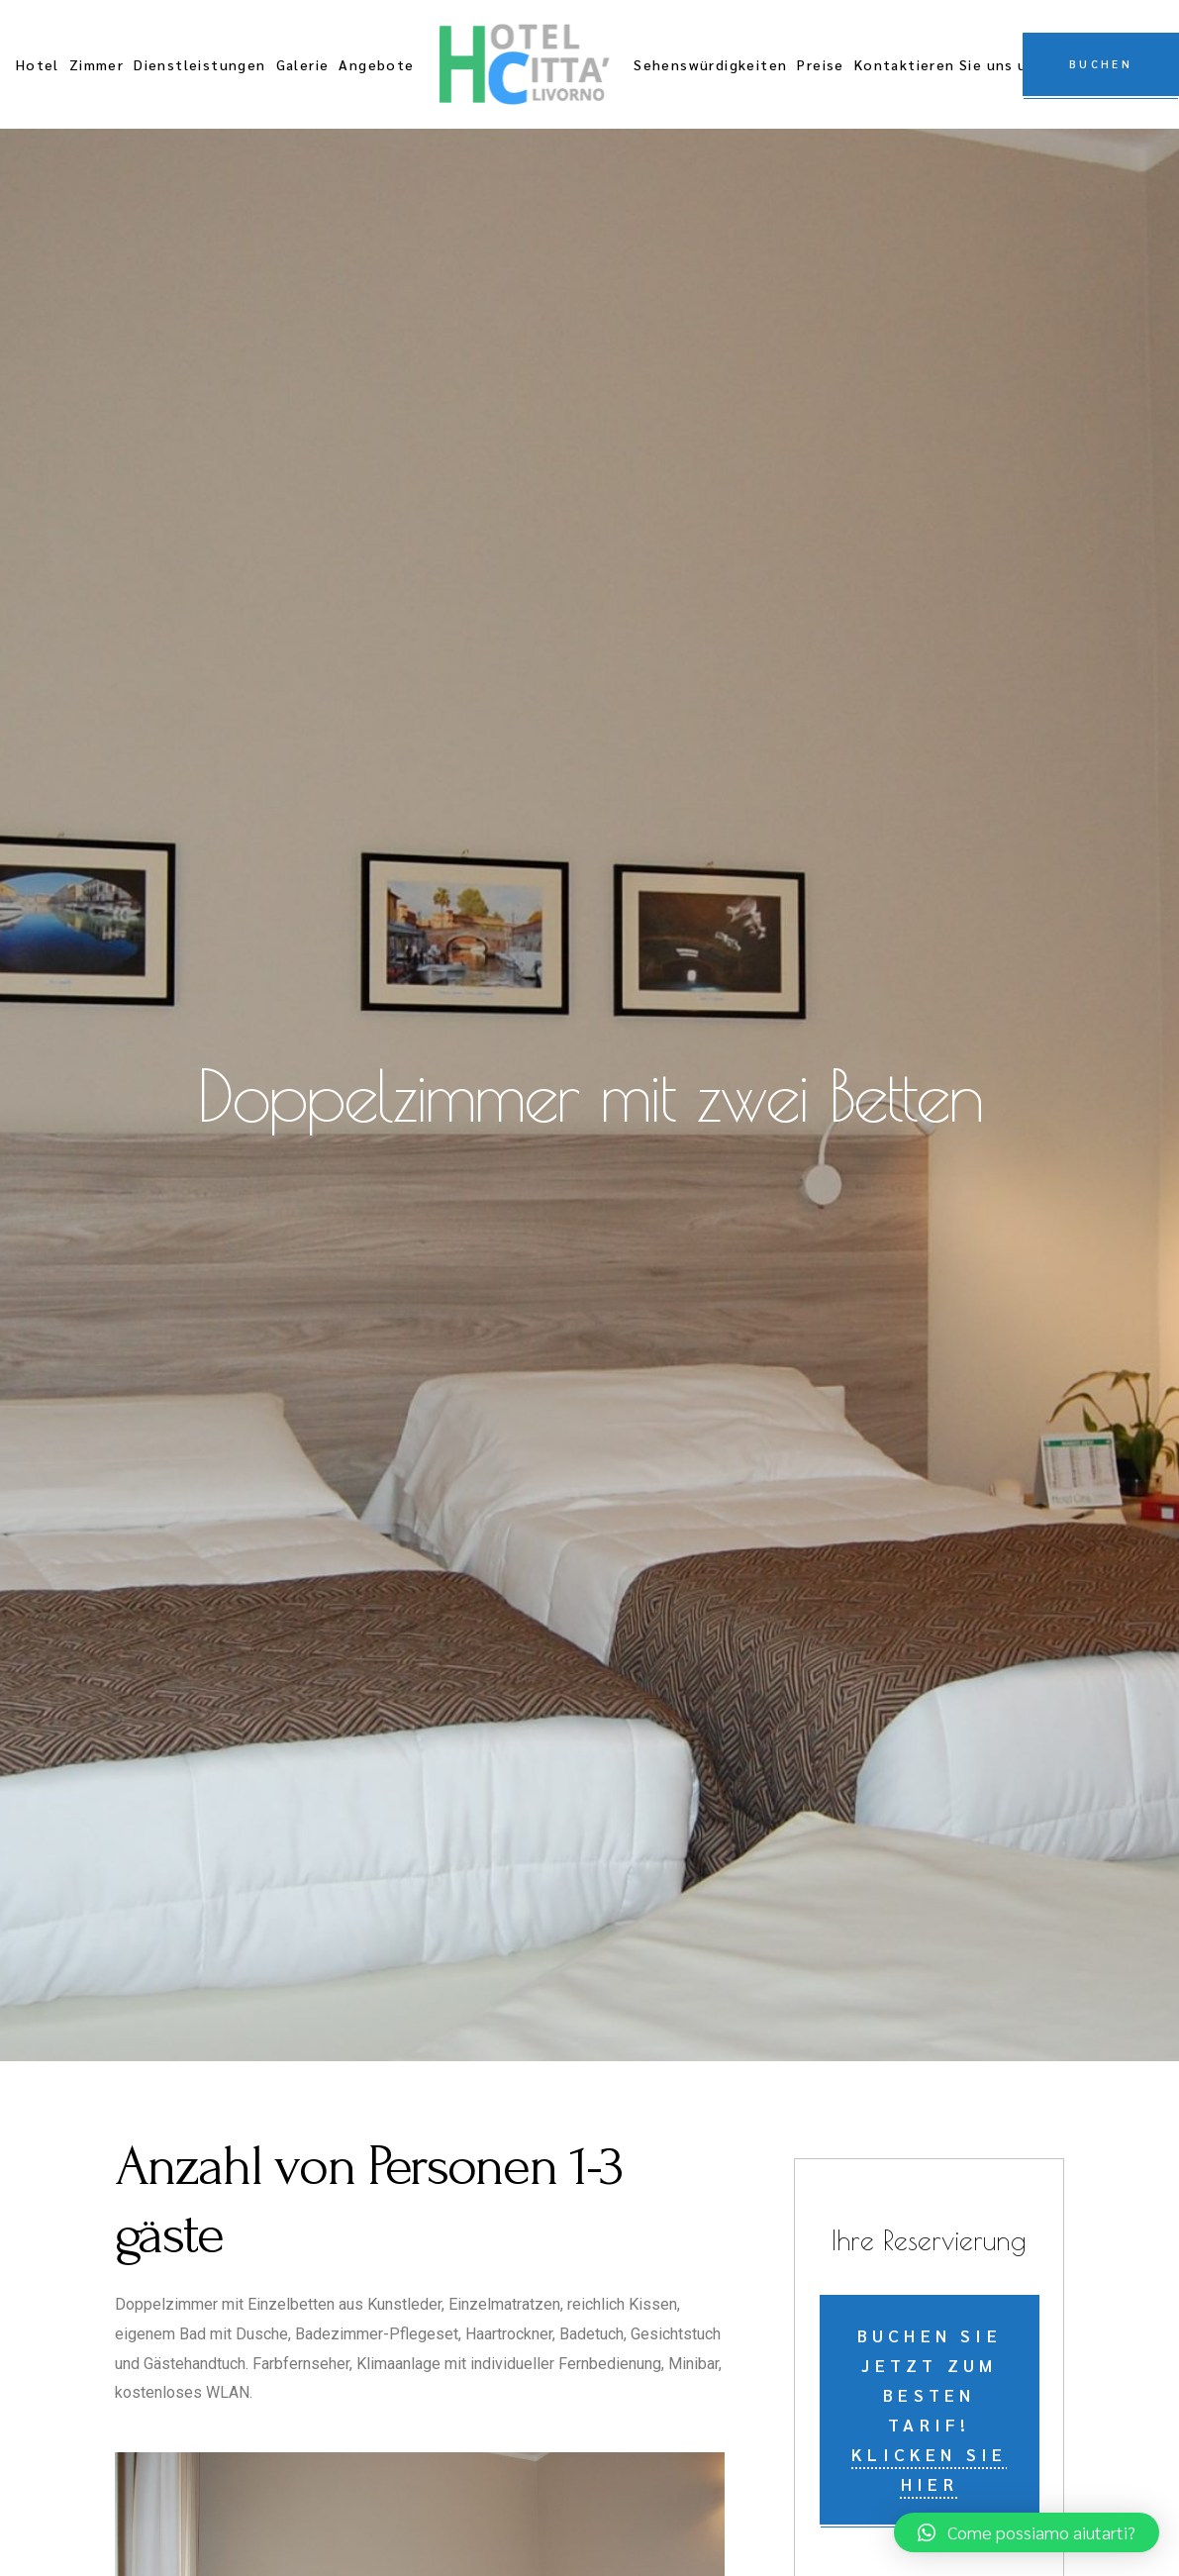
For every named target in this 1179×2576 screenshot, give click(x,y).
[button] (1026, 2532)
